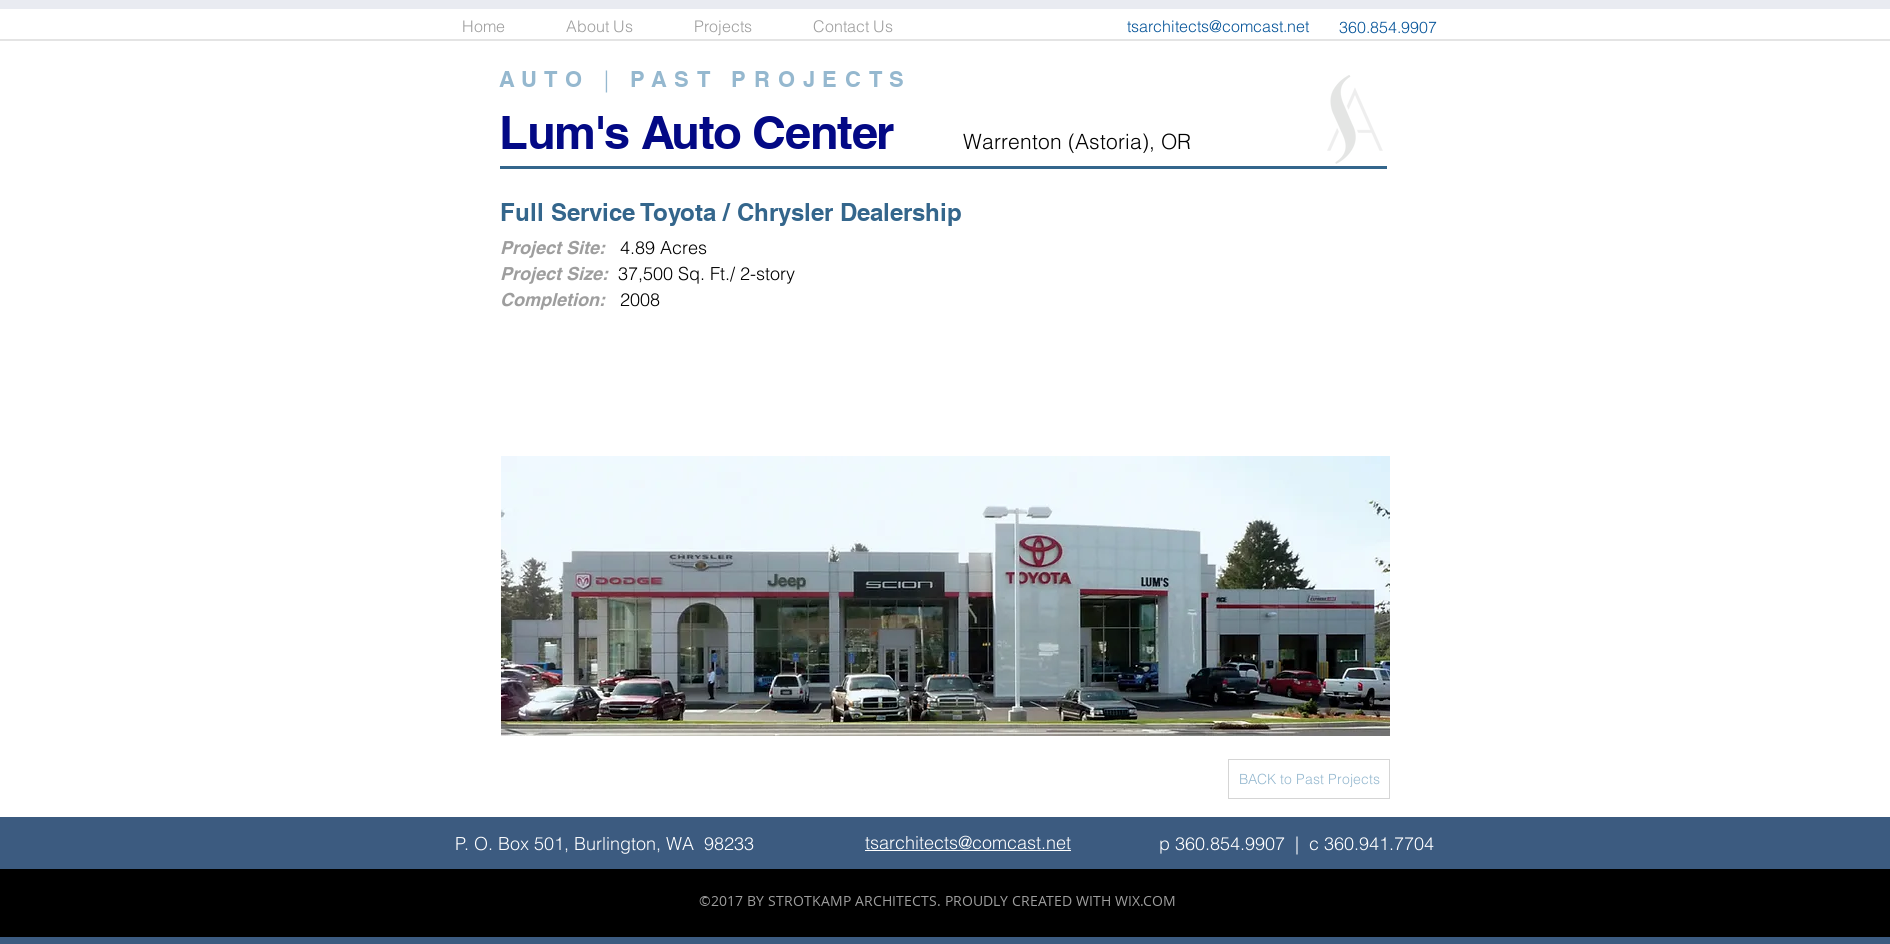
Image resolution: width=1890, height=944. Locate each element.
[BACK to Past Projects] (1309, 779)
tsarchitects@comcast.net (1218, 26)
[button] (738, 26)
